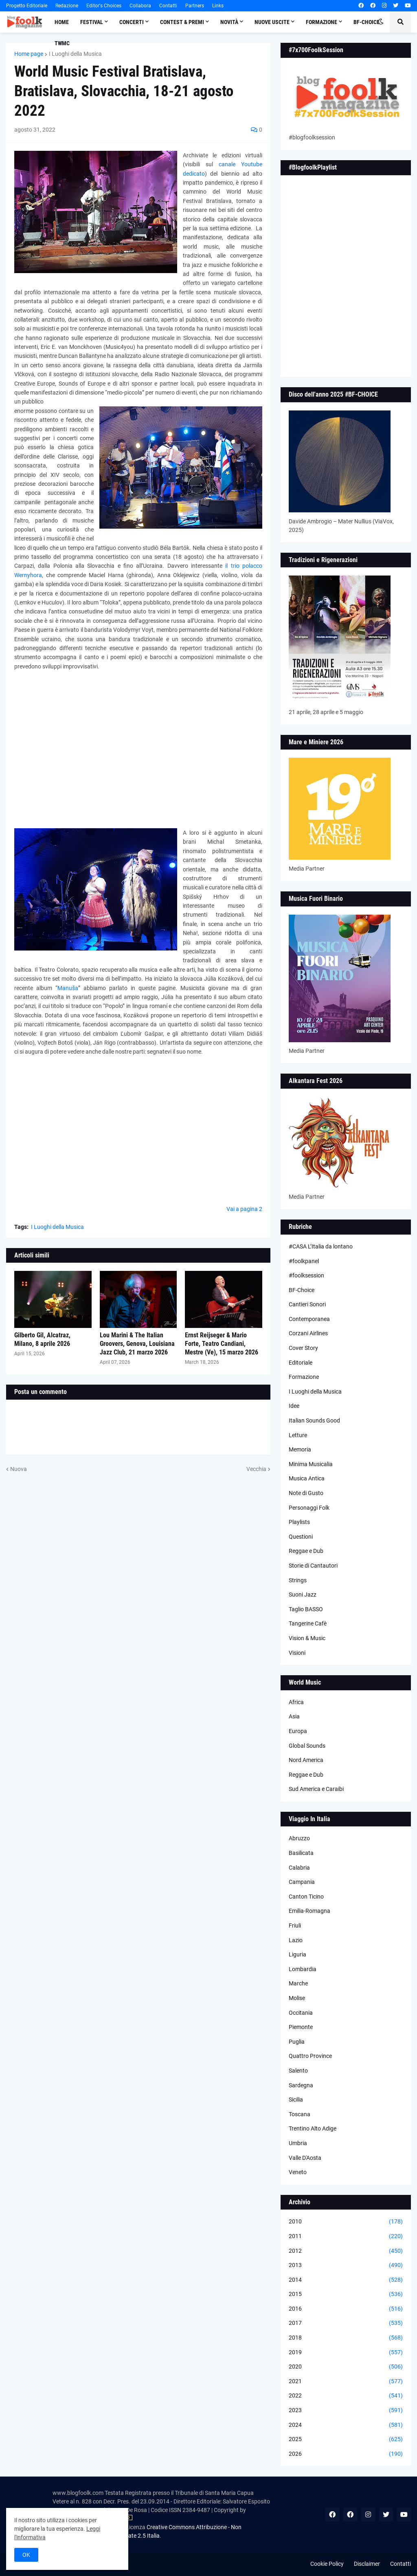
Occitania (301, 2012)
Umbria (298, 2143)
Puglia (297, 2041)
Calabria (299, 1867)
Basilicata (301, 1853)
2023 (346, 2410)
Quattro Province (310, 2056)
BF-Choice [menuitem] (366, 22)
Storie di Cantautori (313, 1565)
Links (218, 6)
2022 (346, 2396)
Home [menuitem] (62, 22)
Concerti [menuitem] (131, 22)
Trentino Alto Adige (312, 2128)
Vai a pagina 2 (244, 1209)
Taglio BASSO (306, 1609)
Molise (297, 1998)
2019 (346, 2353)
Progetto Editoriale (26, 6)
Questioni (301, 1536)
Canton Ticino (306, 1896)
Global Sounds (307, 1745)
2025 (346, 2439)
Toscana (299, 2114)
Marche (298, 1983)
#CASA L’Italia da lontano (321, 1246)
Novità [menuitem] (229, 22)
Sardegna (301, 2085)
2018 (346, 2338)
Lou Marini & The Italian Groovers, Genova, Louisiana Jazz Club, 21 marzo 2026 (137, 1343)
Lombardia (302, 1969)
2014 (346, 2280)
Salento (298, 2070)
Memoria (300, 1449)
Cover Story (303, 1348)
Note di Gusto (306, 1493)
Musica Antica (307, 1478)
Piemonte (301, 2027)
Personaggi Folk (309, 1507)
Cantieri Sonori (307, 1304)
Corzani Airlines (308, 1333)
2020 (346, 2367)
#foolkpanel (304, 1261)
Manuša (67, 988)
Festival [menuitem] (91, 22)
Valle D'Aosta (305, 2158)
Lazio (296, 1940)
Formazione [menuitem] (321, 22)
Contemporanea (309, 1319)
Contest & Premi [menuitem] (182, 22)
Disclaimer (367, 2564)
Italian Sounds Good (314, 1420)
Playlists (299, 1522)
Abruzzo (299, 1838)
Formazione (304, 1377)
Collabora (140, 6)
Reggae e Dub (306, 1551)
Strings (298, 1580)
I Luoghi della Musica (75, 54)
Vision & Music (307, 1638)
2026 (346, 2454)
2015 (346, 2294)
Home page (28, 54)
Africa (296, 1702)
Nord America (306, 1760)
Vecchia (256, 1469)
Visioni (297, 1653)
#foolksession (306, 1275)
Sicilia (296, 2099)
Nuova (18, 1469)
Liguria (297, 1954)
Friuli (295, 1925)
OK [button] (26, 2555)
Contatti (168, 6)
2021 (346, 2382)
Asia (294, 1716)
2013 (346, 2265)
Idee (294, 1406)
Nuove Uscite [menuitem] (272, 22)
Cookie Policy (327, 2564)
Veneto (298, 2172)
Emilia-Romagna (309, 1911)
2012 (346, 2251)
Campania (302, 1882)
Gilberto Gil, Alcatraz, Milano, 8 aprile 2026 (42, 1339)
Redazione (66, 6)
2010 (346, 2222)
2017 (346, 2323)
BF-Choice (301, 1290)
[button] (381, 22)
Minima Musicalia (311, 1464)
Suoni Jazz (302, 1594)
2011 (346, 2236)
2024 (346, 2425)
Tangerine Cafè (308, 1623)
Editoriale (300, 1362)
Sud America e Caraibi (316, 1789)
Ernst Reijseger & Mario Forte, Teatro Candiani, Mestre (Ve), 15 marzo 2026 (221, 1343)
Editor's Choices (103, 6)
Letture (298, 1435)
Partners (194, 6)
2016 (346, 2309)
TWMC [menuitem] (62, 43)
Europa (298, 1731)
